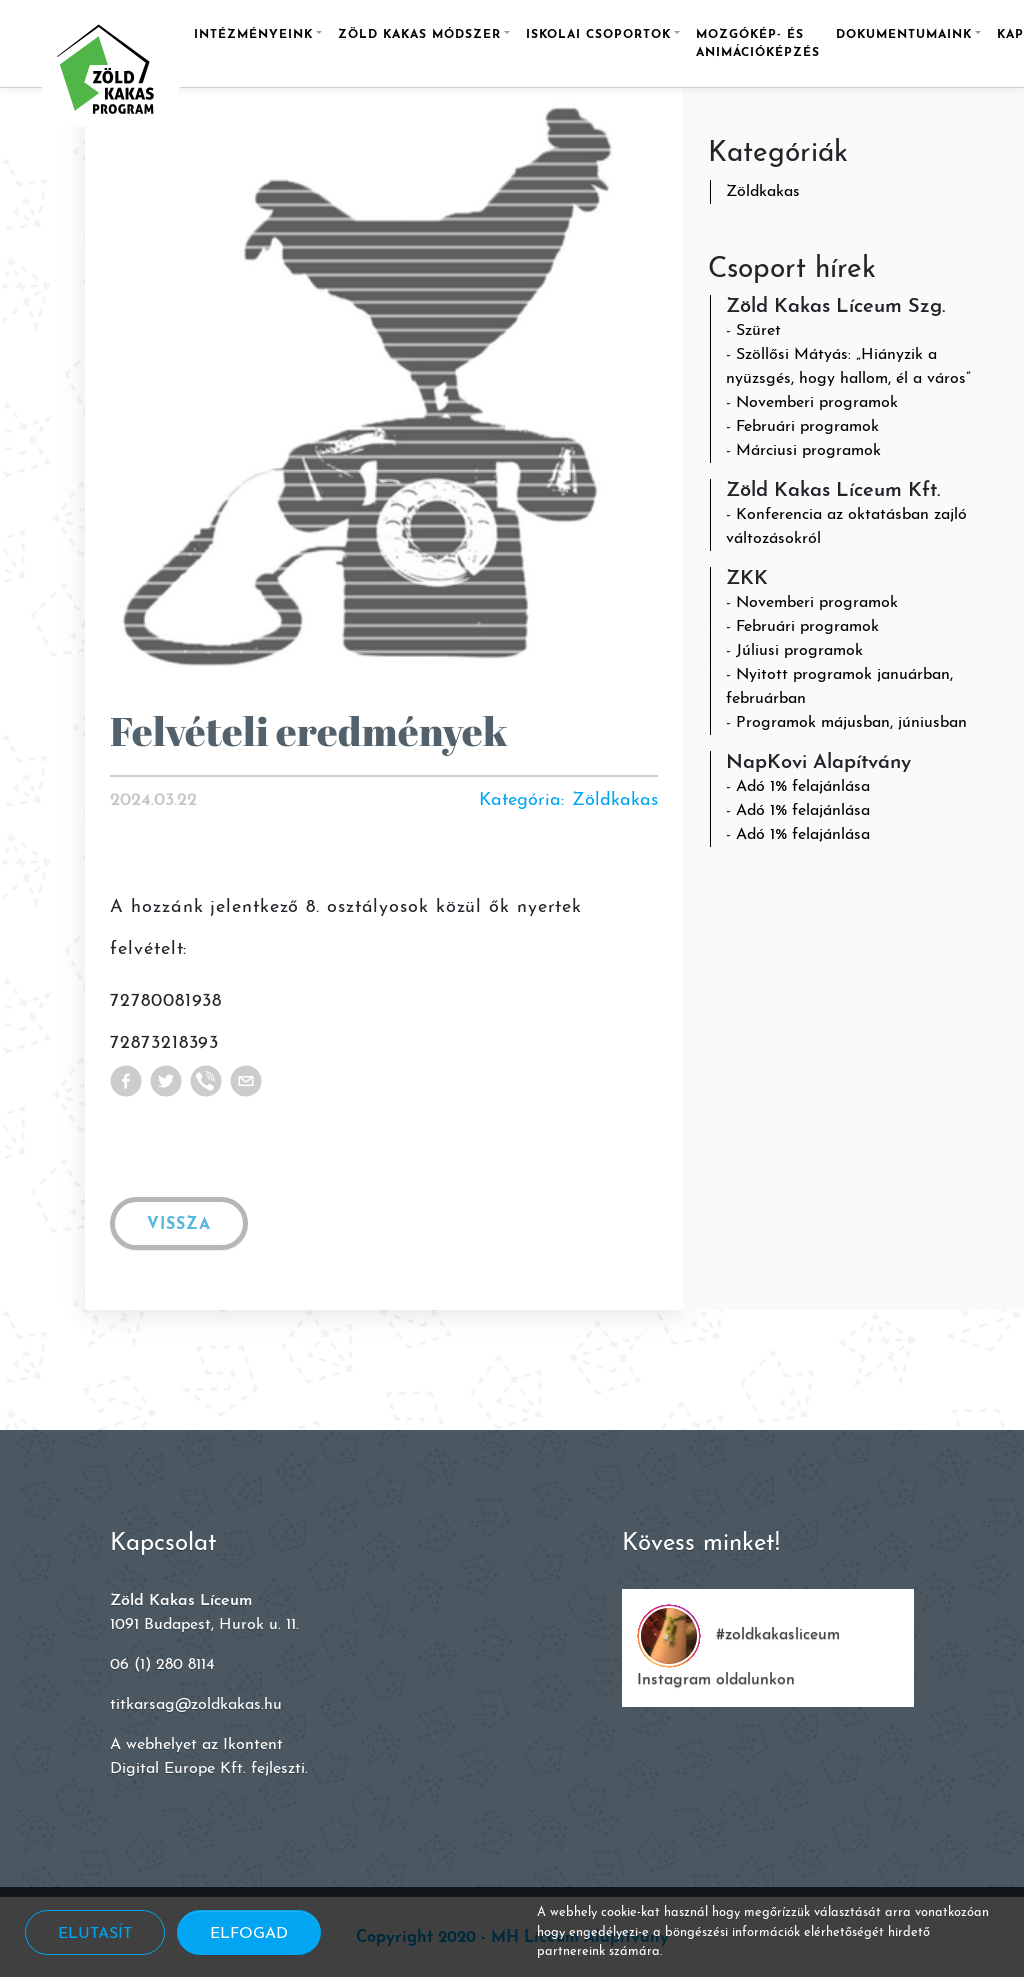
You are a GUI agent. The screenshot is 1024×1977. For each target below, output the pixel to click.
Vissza (179, 1225)
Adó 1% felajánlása (803, 787)
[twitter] (170, 1081)
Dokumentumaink (904, 35)
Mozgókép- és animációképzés (758, 44)
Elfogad (249, 1934)
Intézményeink (253, 35)
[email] (250, 1081)
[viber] (210, 1081)
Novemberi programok (817, 403)
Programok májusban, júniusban (851, 723)
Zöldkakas (763, 192)
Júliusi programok (799, 651)
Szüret (758, 331)
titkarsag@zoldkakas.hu (196, 1705)
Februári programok (807, 427)
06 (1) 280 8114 (162, 1665)
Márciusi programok (808, 451)
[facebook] (130, 1081)
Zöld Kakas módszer (419, 35)
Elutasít (95, 1934)
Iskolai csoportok (598, 35)
